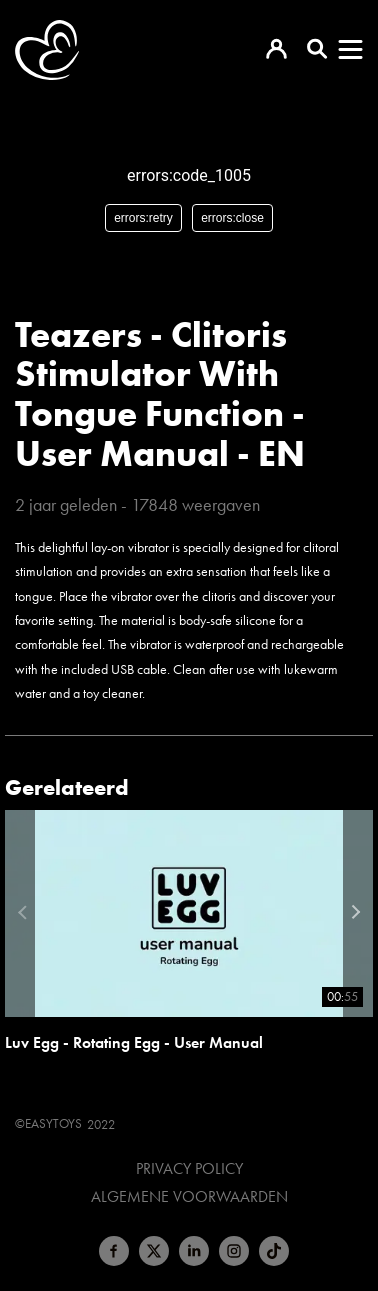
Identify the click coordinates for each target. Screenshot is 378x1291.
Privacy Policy (189, 1169)
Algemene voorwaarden (189, 1197)
